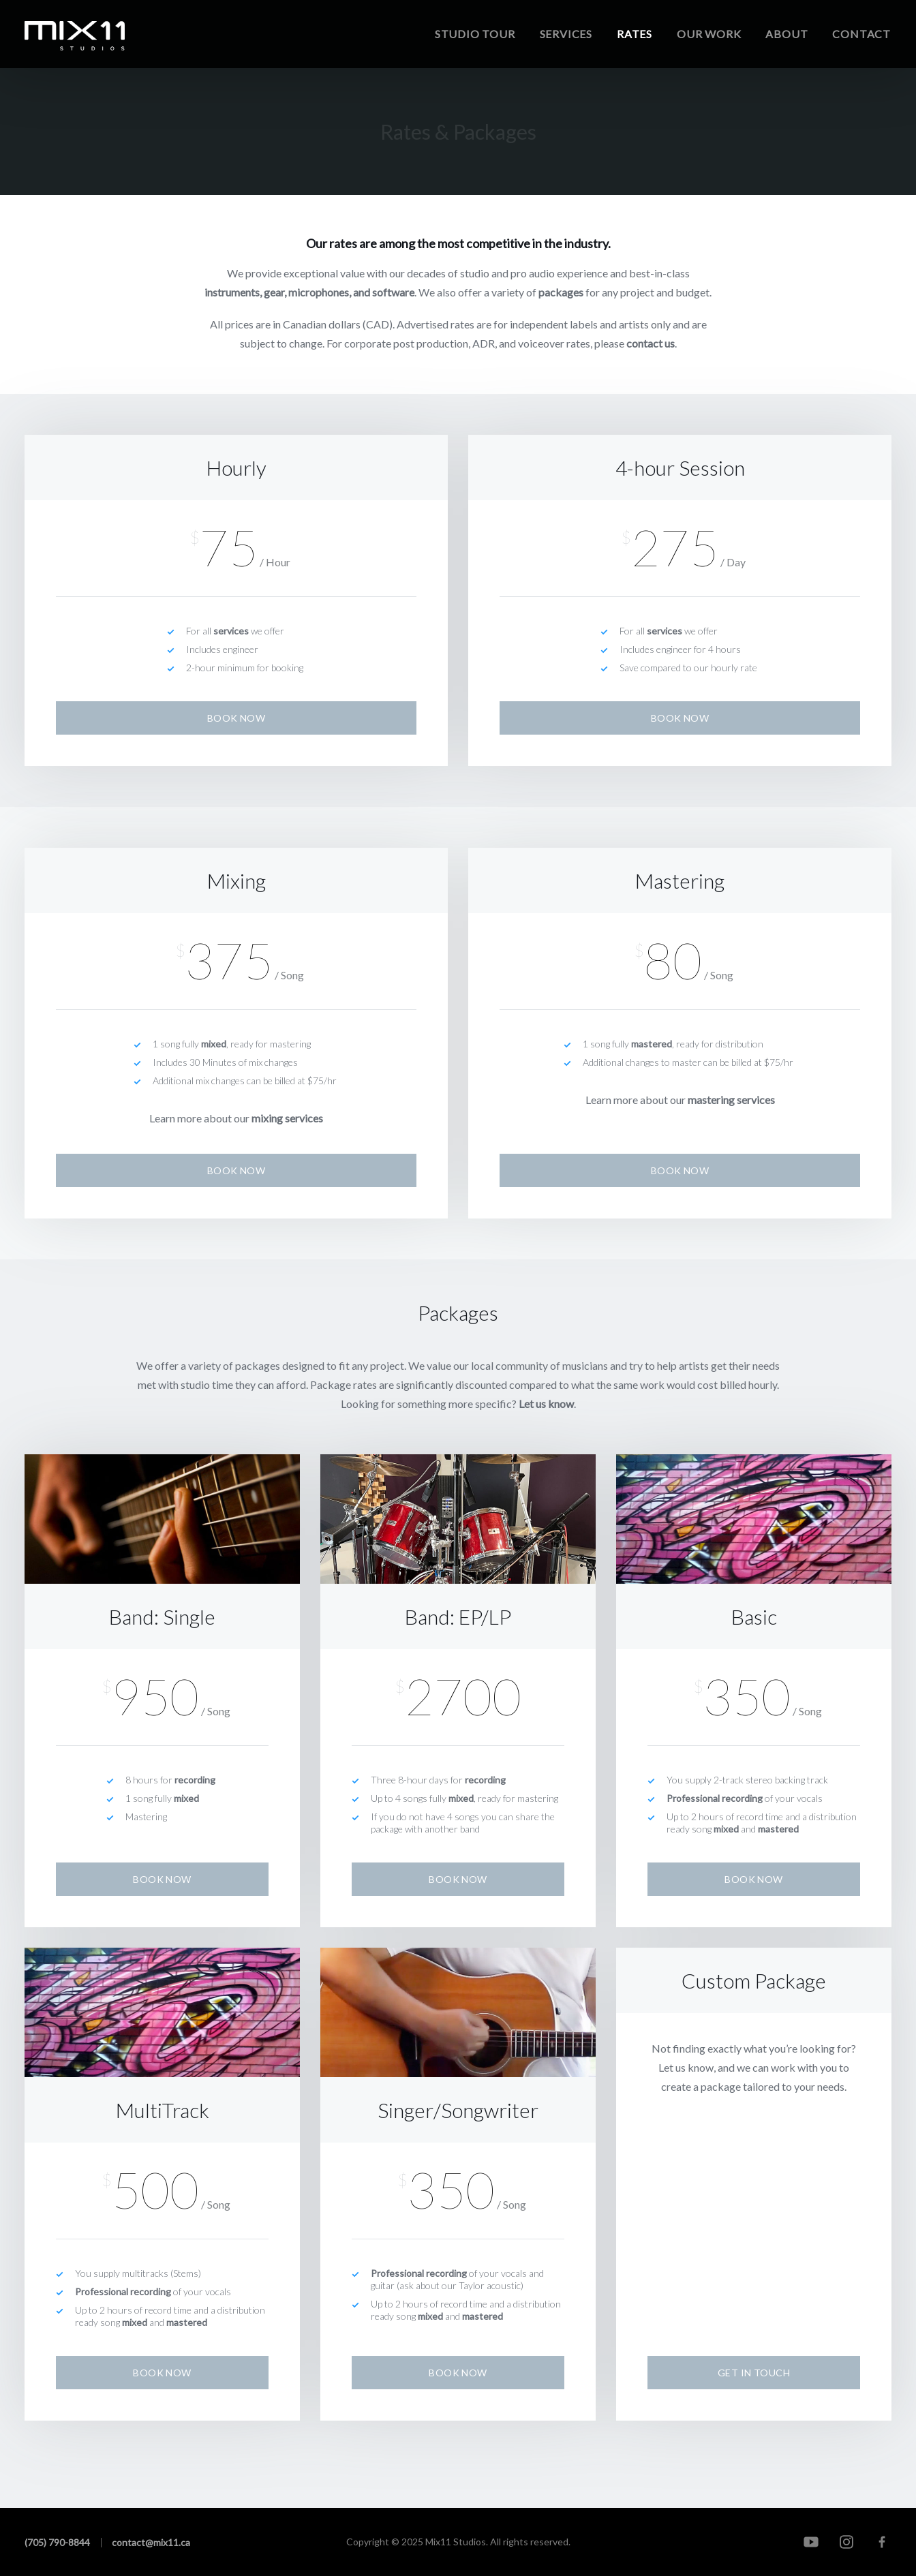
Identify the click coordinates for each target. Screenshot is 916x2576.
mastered (651, 1043)
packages (560, 292)
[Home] (75, 35)
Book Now (236, 718)
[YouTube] (811, 2542)
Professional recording (715, 1798)
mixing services (287, 1117)
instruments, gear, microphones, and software (309, 292)
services (231, 631)
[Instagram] (846, 2542)
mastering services (731, 1099)
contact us (650, 343)
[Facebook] (882, 2542)
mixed (213, 1043)
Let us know (546, 1403)
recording (194, 1779)
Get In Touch (754, 2372)
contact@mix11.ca (151, 2542)
